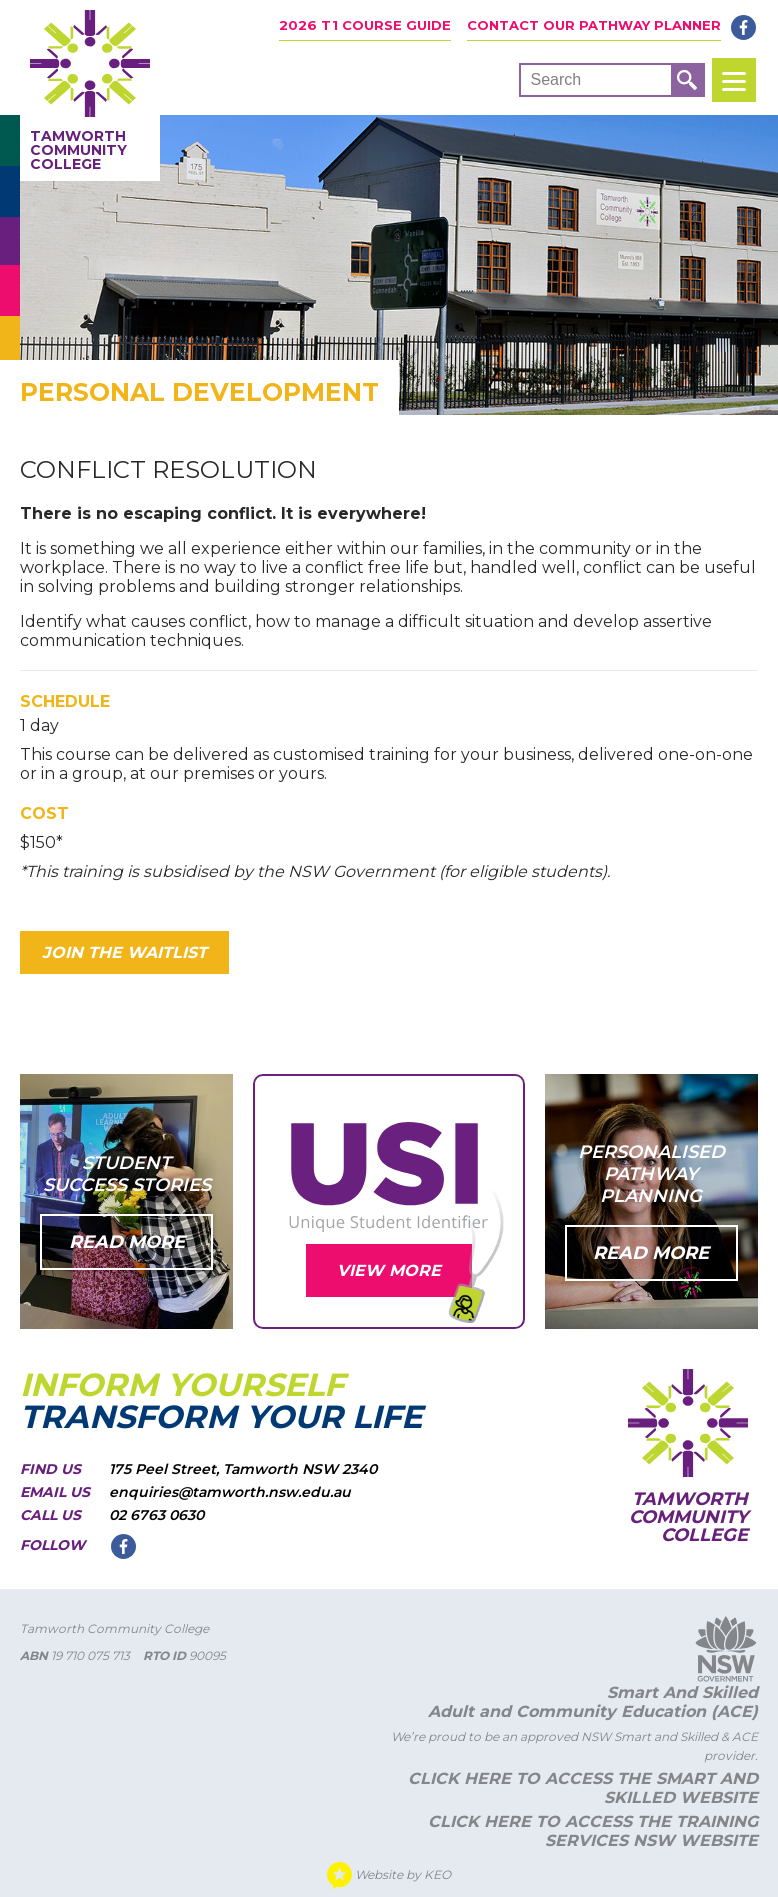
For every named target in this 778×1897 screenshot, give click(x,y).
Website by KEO (389, 1875)
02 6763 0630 (156, 1515)
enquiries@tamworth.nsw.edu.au (230, 1492)
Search (555, 79)
